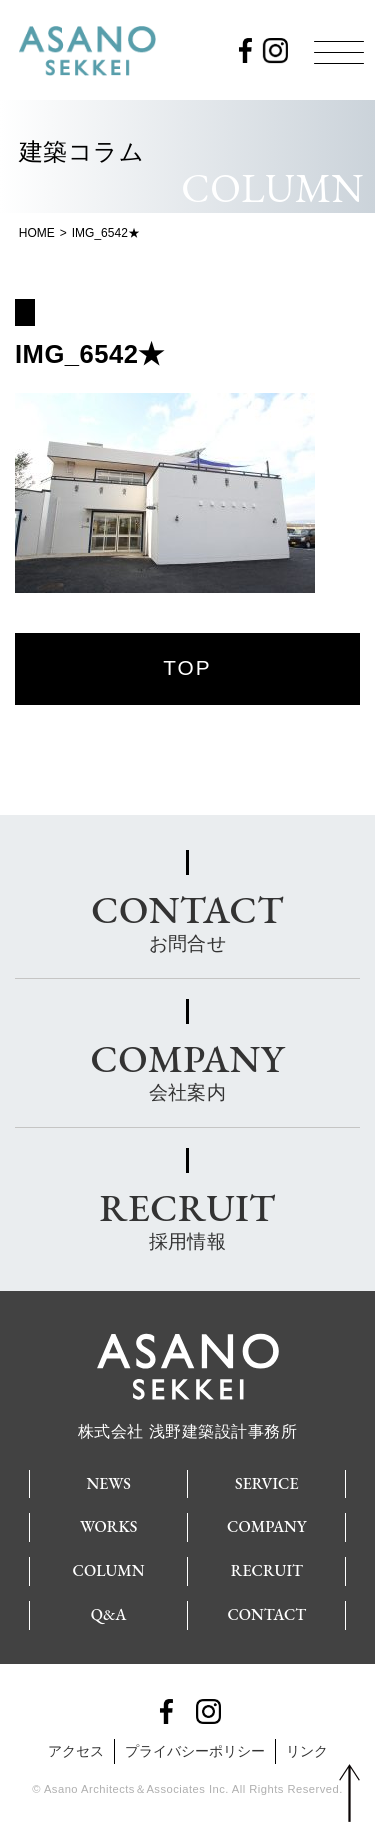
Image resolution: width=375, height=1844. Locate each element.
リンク (307, 1751)
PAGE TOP (349, 1794)
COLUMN (109, 1570)
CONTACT (266, 1614)
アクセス (76, 1751)
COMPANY (266, 1526)
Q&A (109, 1614)
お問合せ (187, 919)
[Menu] (339, 52)
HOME (37, 233)
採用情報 (187, 1217)
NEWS (109, 1483)
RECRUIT (267, 1570)
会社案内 (188, 1068)
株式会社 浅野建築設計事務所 (187, 1423)
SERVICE (267, 1483)
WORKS (108, 1526)
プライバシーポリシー (195, 1751)
